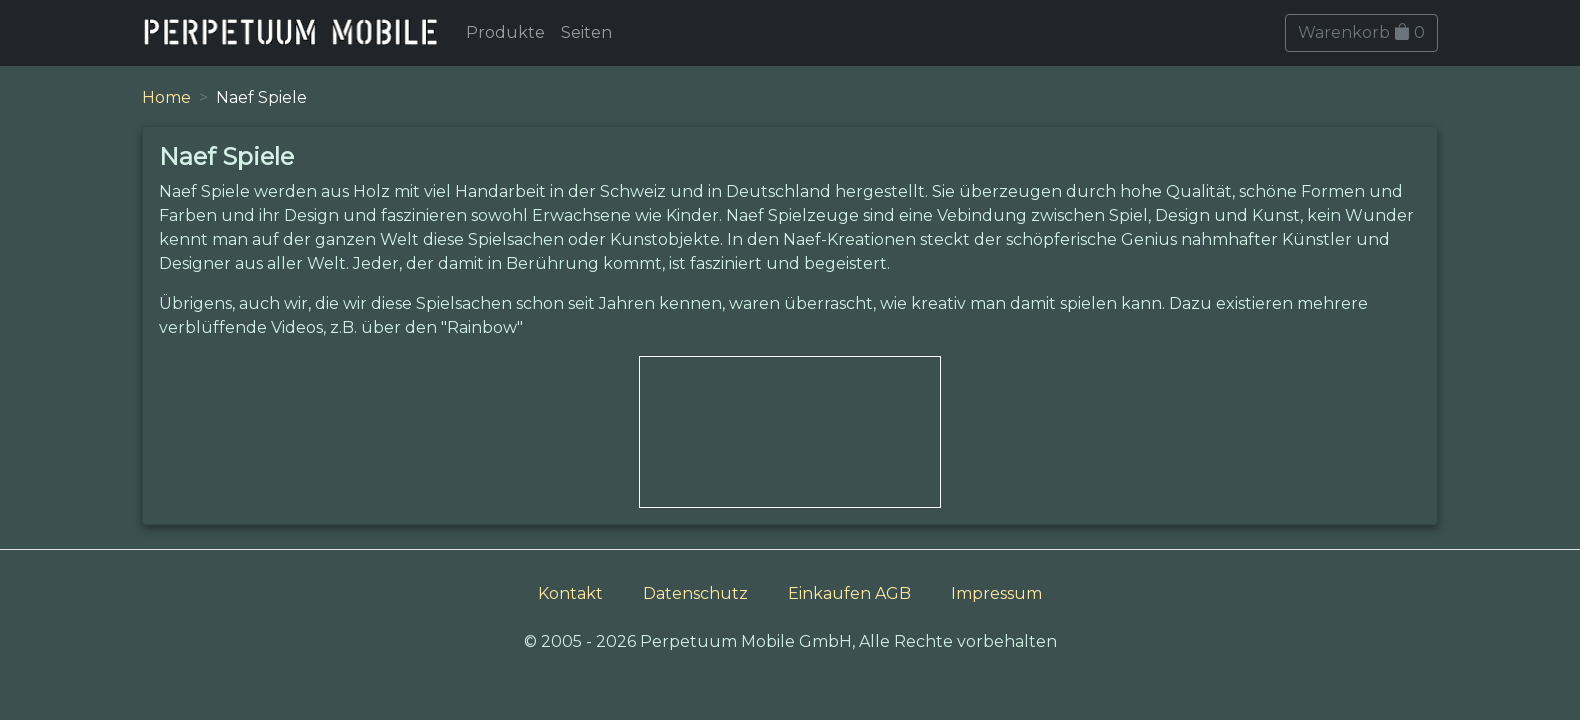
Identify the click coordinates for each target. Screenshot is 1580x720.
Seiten (586, 32)
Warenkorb (1361, 32)
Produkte (505, 32)
